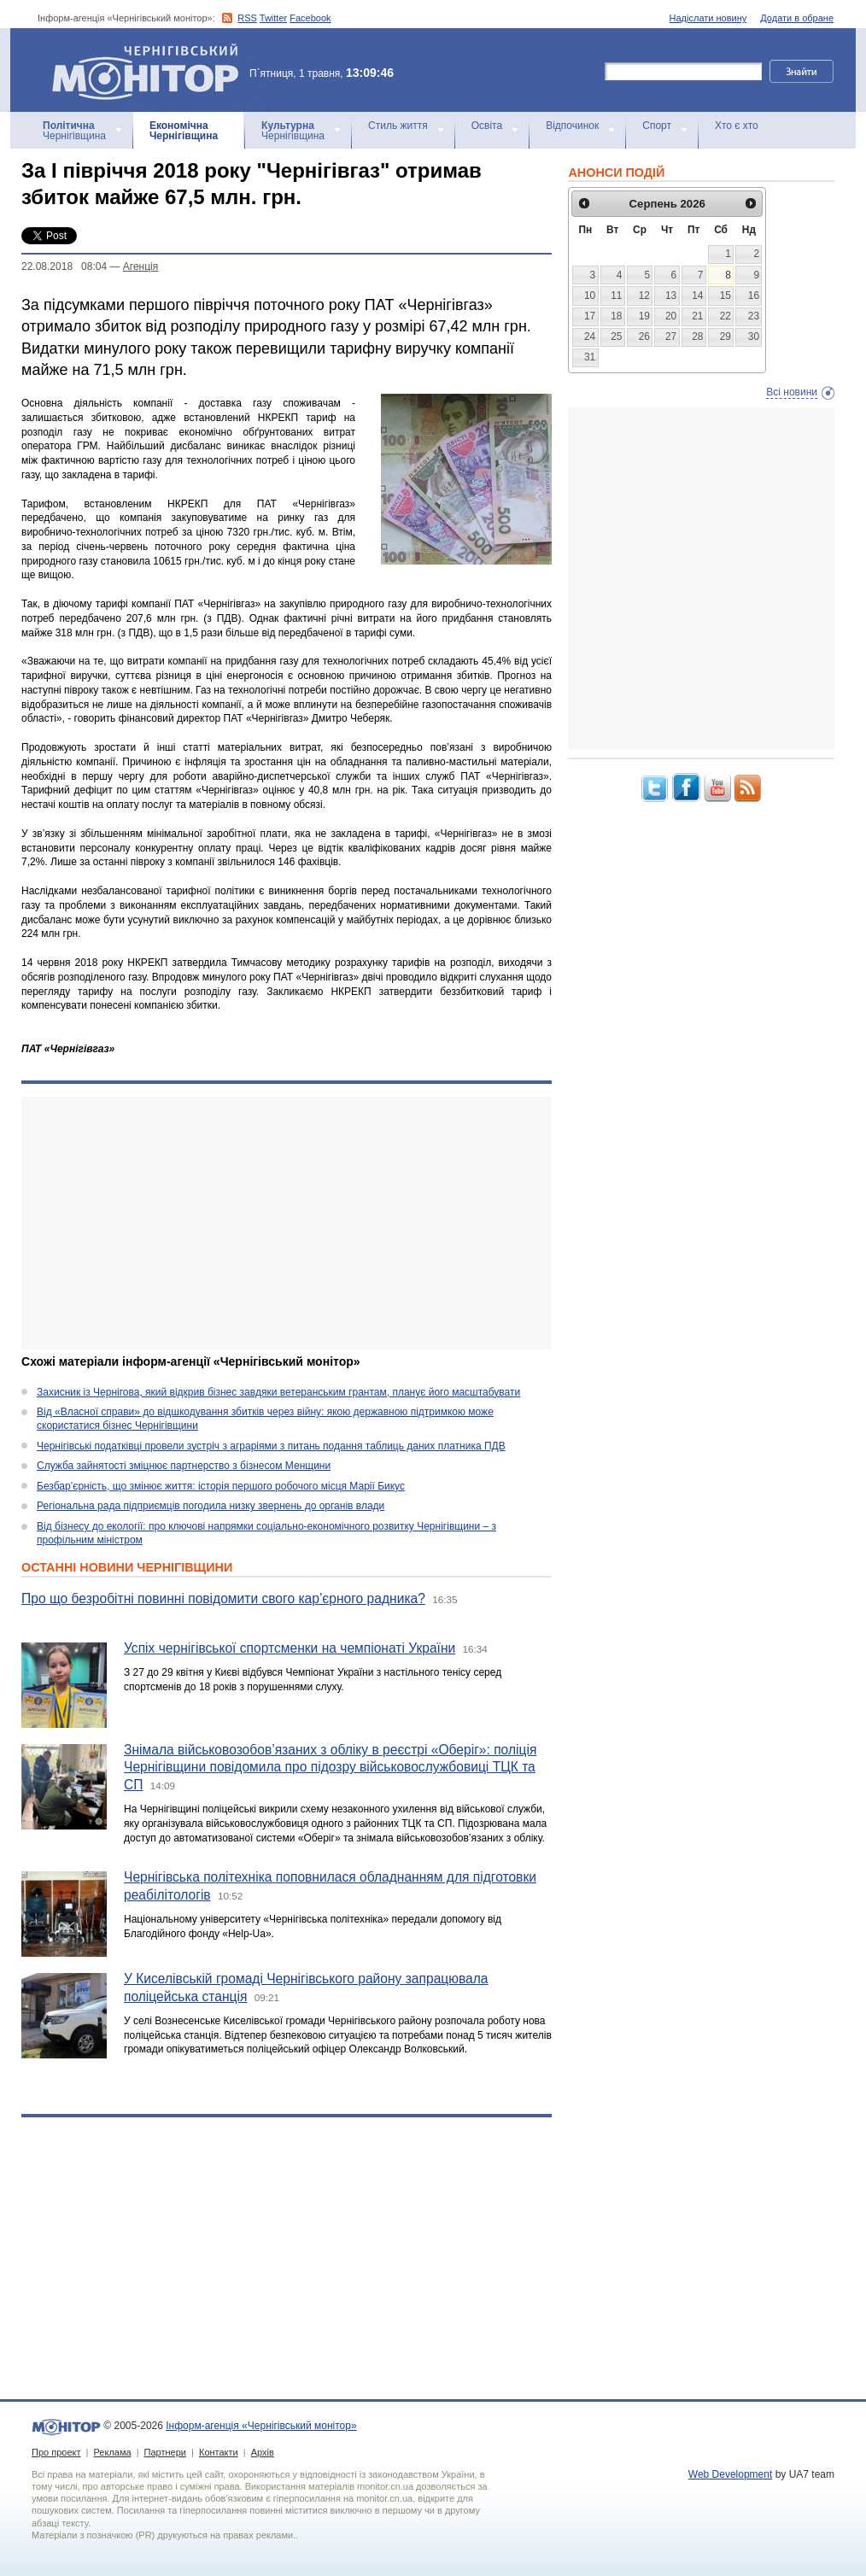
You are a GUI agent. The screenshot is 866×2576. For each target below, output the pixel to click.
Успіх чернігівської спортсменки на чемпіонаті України (289, 1648)
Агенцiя (140, 266)
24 (589, 336)
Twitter (273, 18)
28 (697, 336)
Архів (262, 2452)
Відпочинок (572, 126)
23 (753, 316)
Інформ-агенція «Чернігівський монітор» (151, 70)
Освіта (486, 126)
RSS (247, 18)
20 (670, 316)
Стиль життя (398, 126)
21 (697, 316)
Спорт (656, 126)
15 (725, 296)
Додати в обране (797, 18)
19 (644, 316)
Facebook (310, 18)
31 (589, 357)
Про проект (56, 2452)
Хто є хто (736, 126)
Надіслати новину (708, 18)
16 (753, 296)
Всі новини (791, 392)
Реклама (112, 2452)
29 (725, 336)
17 (589, 316)
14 (697, 296)
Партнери (165, 2452)
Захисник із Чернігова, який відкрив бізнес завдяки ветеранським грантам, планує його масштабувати (278, 1392)
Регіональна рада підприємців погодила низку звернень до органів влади (210, 1506)
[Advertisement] (286, 1223)
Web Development (730, 2474)
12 (644, 296)
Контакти (218, 2452)
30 (753, 336)
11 (616, 296)
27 (670, 336)
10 (589, 296)
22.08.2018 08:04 (64, 266)
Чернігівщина (74, 131)
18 (616, 316)
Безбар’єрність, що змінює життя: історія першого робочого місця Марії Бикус (221, 1486)
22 (725, 316)
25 (616, 336)
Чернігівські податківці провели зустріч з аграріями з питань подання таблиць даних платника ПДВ (271, 1446)
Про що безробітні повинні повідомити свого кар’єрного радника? (223, 1598)
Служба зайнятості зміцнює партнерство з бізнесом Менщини (184, 1466)
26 (644, 336)
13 (670, 296)
